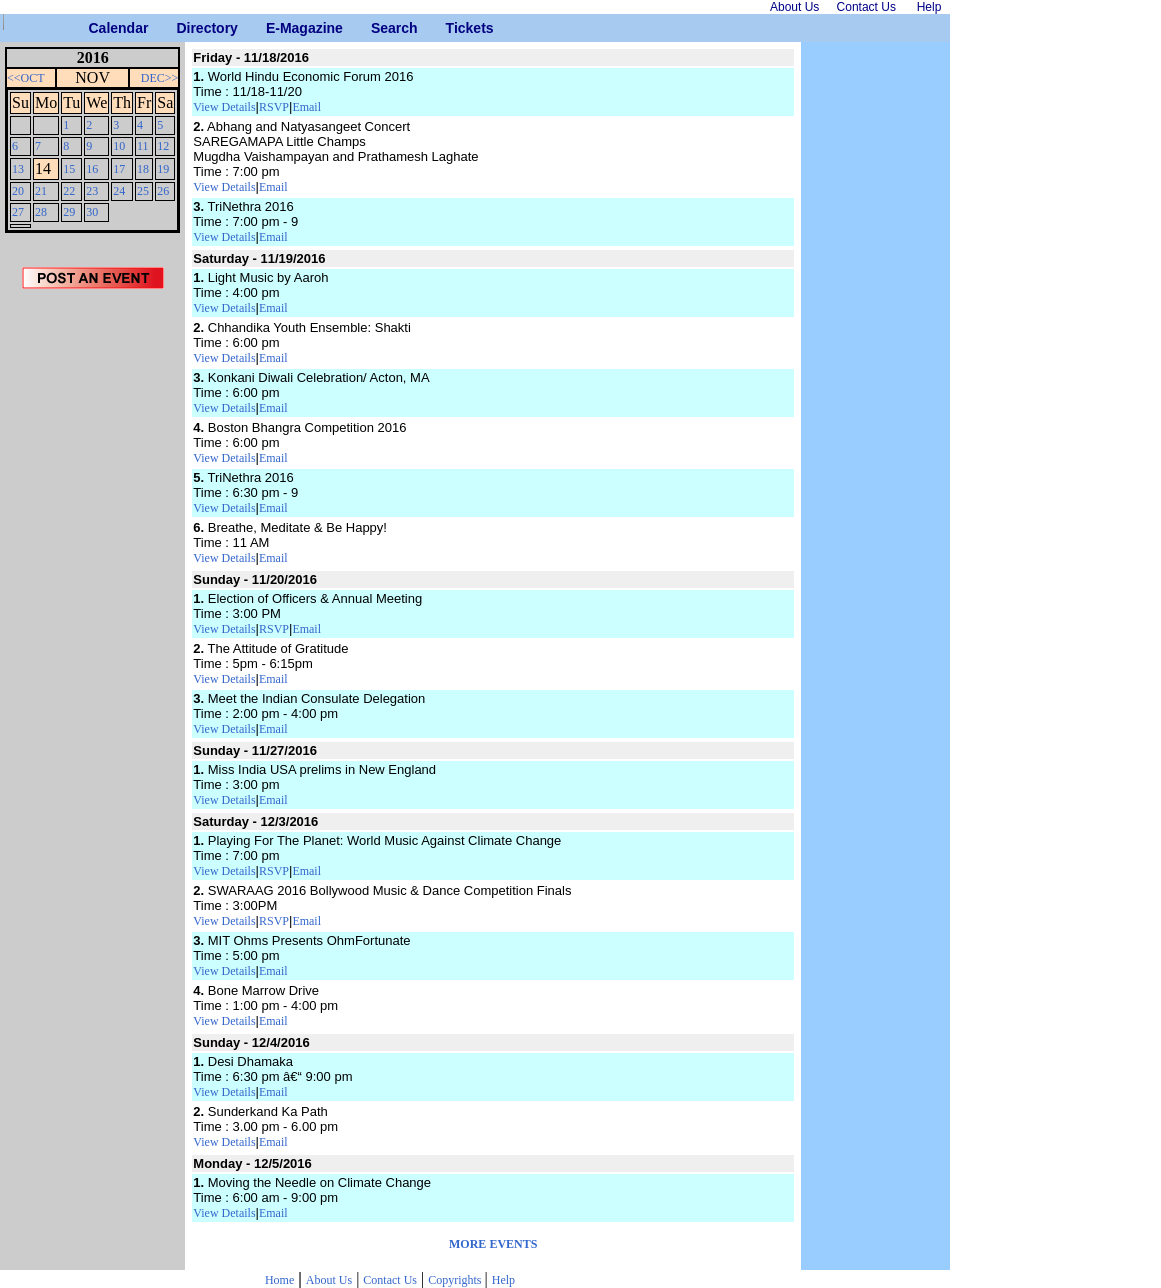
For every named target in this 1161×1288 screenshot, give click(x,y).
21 (41, 191)
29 (69, 212)
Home (279, 1280)
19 (163, 169)
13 (18, 169)
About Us (329, 1280)
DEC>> (160, 78)
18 (143, 169)
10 (119, 146)
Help (503, 1280)
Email (306, 107)
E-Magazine (273, 28)
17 (119, 169)
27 (18, 212)
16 (92, 169)
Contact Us (390, 1280)
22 (69, 191)
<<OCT (26, 78)
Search (378, 28)
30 (92, 212)
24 (119, 191)
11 (143, 146)
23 (92, 191)
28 (41, 212)
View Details (224, 107)
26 (163, 191)
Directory (183, 28)
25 (143, 191)
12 (163, 146)
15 (69, 169)
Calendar (96, 28)
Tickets (453, 28)
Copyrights (456, 1280)
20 (18, 191)
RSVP (274, 107)
